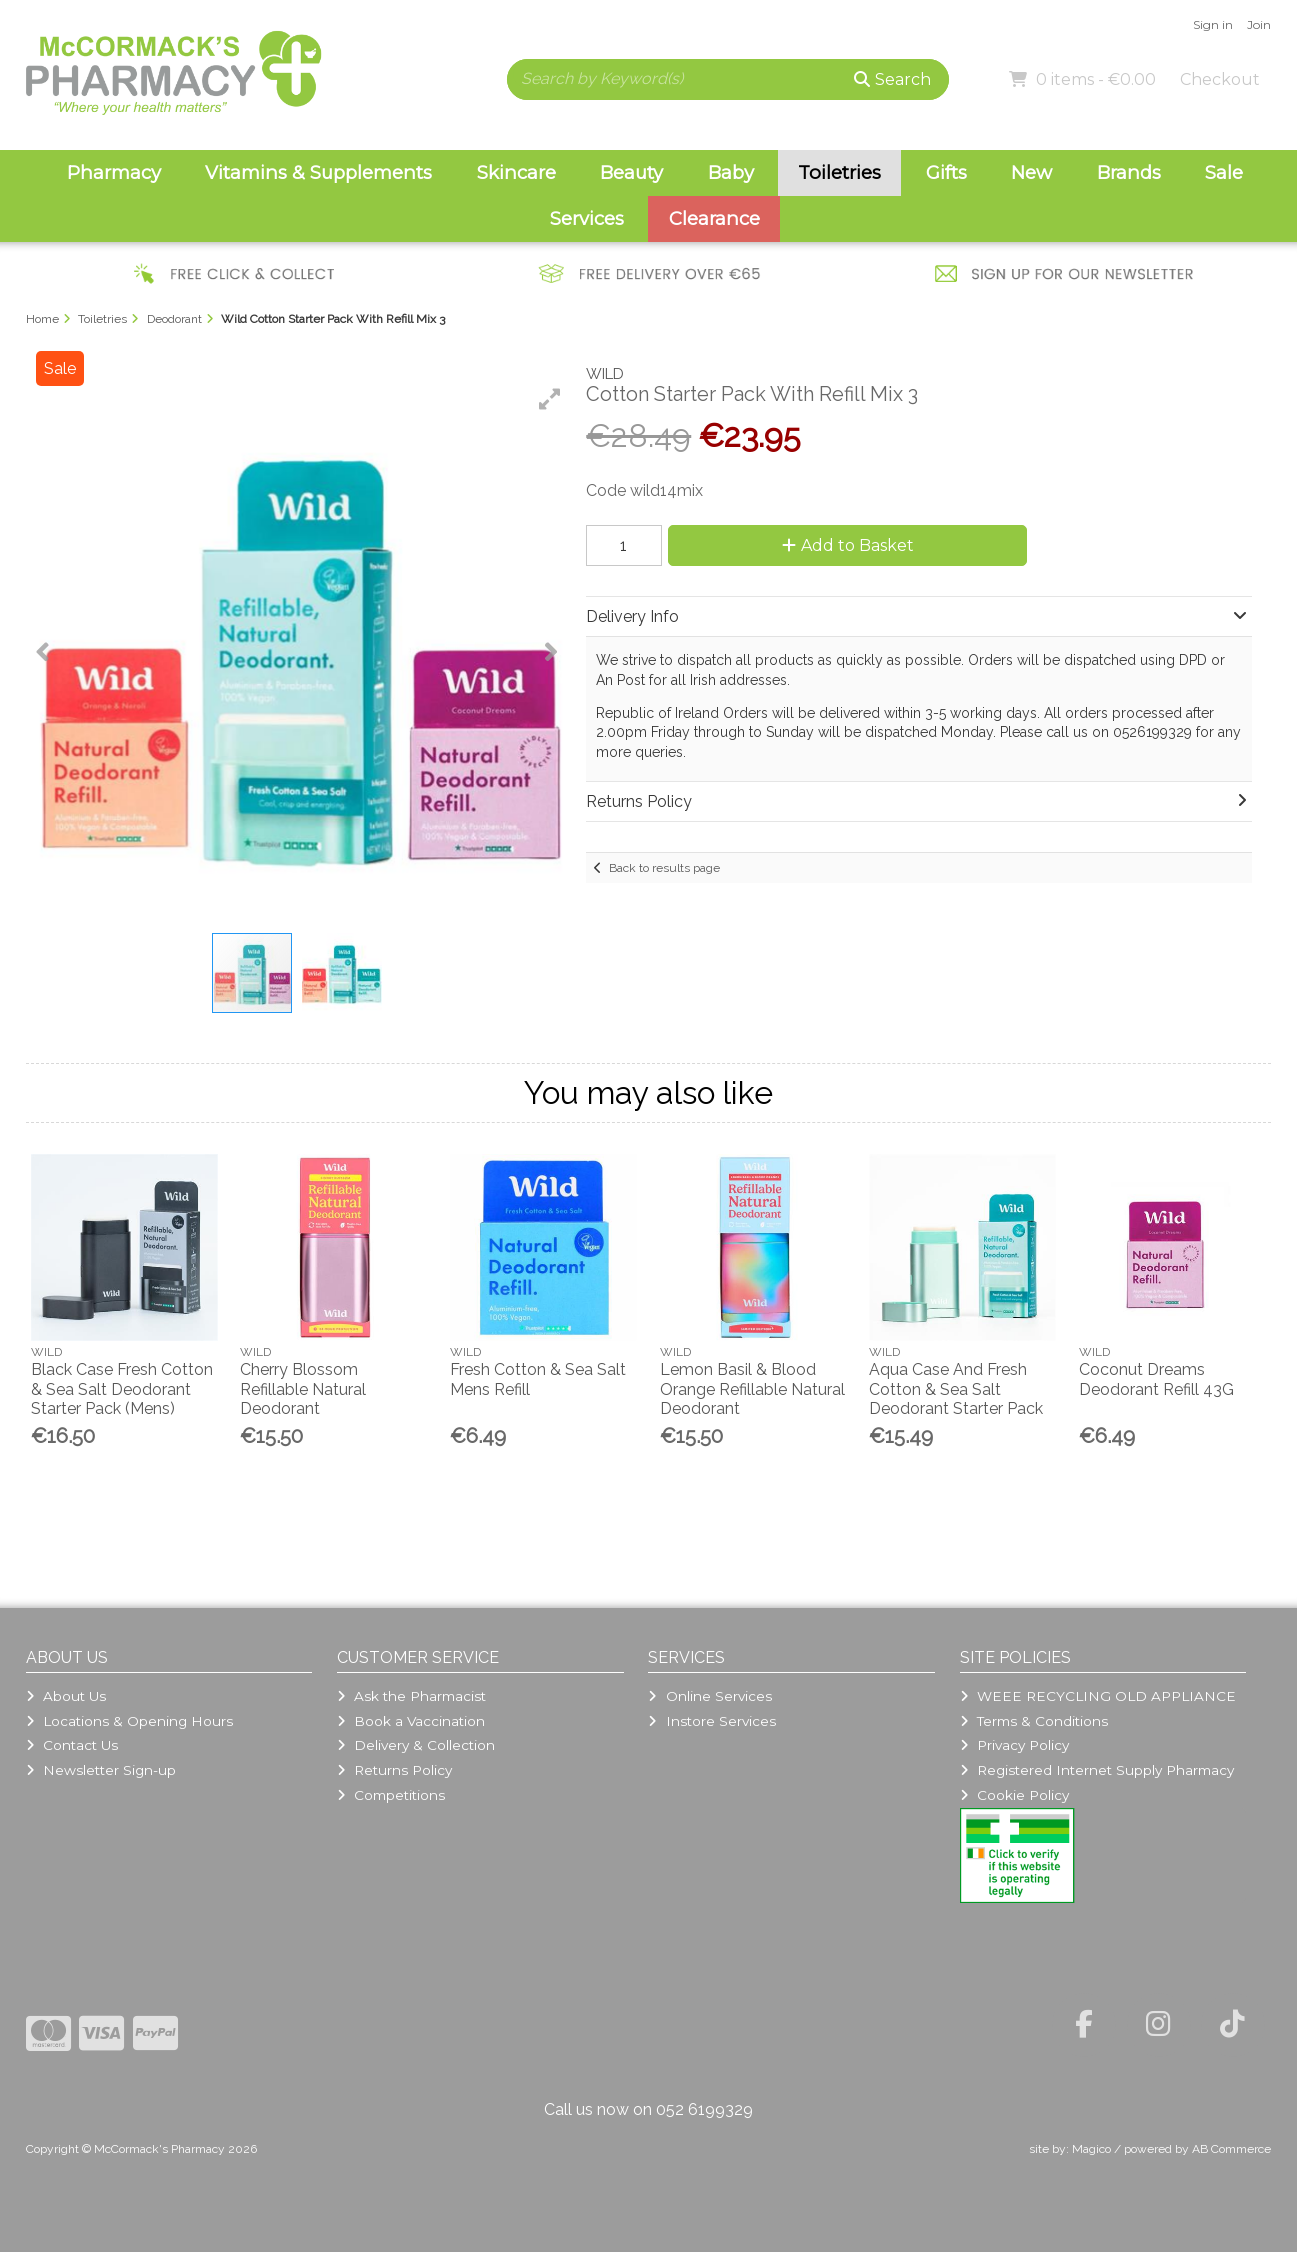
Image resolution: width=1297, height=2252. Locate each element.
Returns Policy (394, 1770)
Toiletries (839, 172)
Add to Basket (848, 545)
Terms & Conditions (1034, 1721)
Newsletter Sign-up (101, 1770)
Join (1259, 24)
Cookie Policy (1014, 1795)
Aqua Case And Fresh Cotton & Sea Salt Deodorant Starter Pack (956, 1388)
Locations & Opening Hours (129, 1721)
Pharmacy (114, 172)
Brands (1129, 172)
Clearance (714, 218)
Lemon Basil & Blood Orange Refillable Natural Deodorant (752, 1388)
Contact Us (72, 1745)
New (1031, 172)
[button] (550, 399)
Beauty (631, 172)
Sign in (1213, 24)
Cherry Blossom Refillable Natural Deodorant (303, 1388)
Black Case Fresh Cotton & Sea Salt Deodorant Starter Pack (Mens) (122, 1388)
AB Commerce (1231, 2149)
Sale (1224, 172)
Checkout (1220, 79)
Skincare (516, 172)
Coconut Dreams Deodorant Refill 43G (1156, 1379)
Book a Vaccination (411, 1721)
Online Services (709, 1696)
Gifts (946, 172)
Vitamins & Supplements (318, 172)
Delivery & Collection (416, 1745)
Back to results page (664, 868)
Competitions (391, 1795)
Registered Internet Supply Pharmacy (1097, 1770)
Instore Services (711, 1721)
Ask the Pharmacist (411, 1696)
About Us (66, 1696)
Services (587, 218)
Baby (731, 172)
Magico (1091, 2149)
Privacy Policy (1014, 1745)
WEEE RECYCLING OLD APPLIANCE (1098, 1696)
